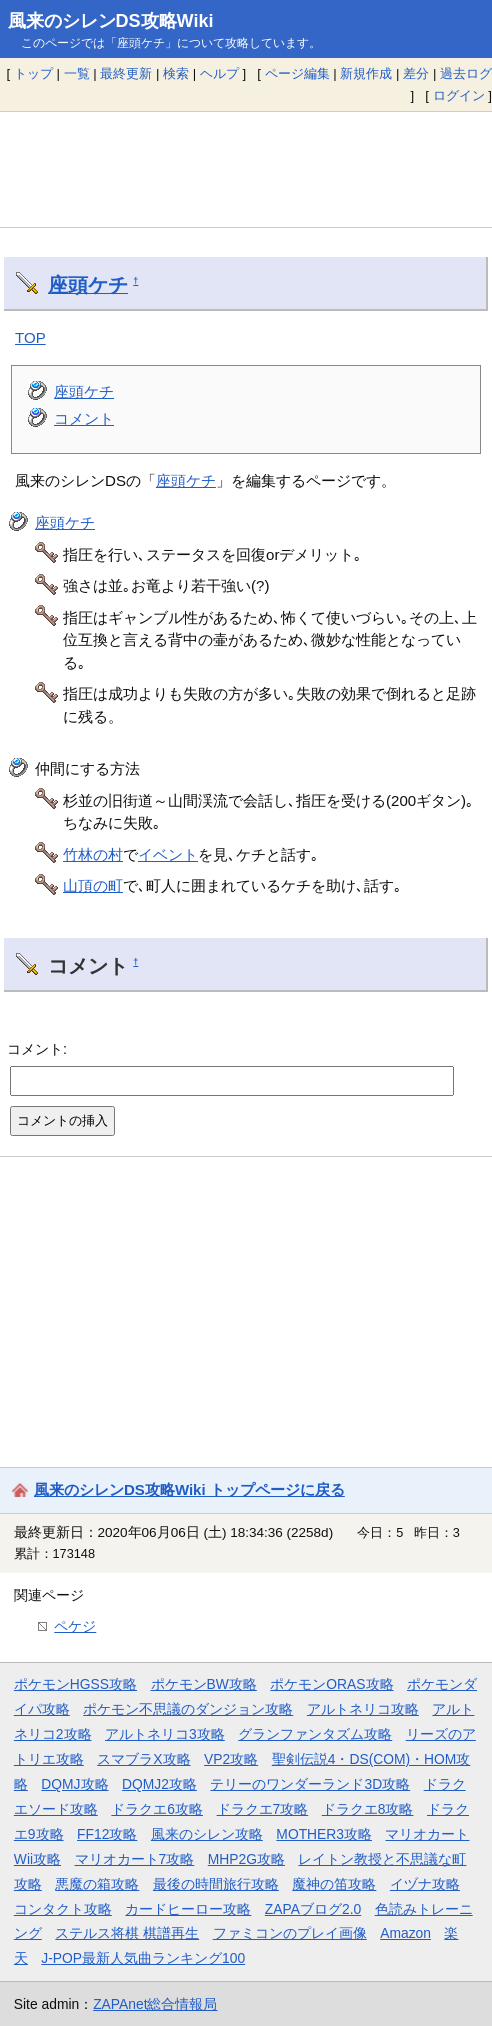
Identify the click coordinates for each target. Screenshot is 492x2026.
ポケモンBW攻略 (204, 1684)
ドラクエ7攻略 (263, 1809)
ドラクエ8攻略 (368, 1809)
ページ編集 (297, 73)
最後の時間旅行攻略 (216, 1884)
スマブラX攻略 (143, 1759)
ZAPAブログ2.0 (313, 1909)
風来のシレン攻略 (207, 1834)
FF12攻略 (107, 1834)
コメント (84, 418)
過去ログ (466, 73)
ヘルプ (219, 73)
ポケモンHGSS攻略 (75, 1684)
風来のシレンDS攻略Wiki (111, 21)
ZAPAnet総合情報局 (155, 2004)
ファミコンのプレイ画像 (290, 1933)
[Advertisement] (246, 169)
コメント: (37, 1049)
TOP (30, 337)
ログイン (459, 95)
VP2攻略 (231, 1759)
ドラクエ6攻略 (157, 1809)
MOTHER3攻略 (324, 1834)
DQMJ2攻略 (159, 1784)
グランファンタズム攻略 (315, 1734)
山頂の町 (93, 885)
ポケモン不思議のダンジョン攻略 (188, 1709)
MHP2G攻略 (246, 1859)
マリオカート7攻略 (135, 1859)
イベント (168, 854)
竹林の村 (93, 854)
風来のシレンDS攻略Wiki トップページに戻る (189, 1489)
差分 (416, 73)
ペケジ (75, 1626)
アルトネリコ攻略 (363, 1709)
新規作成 (366, 73)
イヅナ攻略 (425, 1884)
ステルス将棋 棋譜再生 (127, 1933)
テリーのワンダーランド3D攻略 (310, 1784)
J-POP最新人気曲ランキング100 (143, 1958)
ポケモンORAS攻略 (331, 1684)
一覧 (77, 73)
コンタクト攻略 (63, 1909)
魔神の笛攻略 (334, 1884)
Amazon (405, 1933)
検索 (176, 73)
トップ (33, 73)
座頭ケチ (88, 285)
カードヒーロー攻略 (188, 1909)
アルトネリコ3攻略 (165, 1734)
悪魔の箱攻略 (97, 1884)
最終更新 (126, 73)
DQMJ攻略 (74, 1784)
